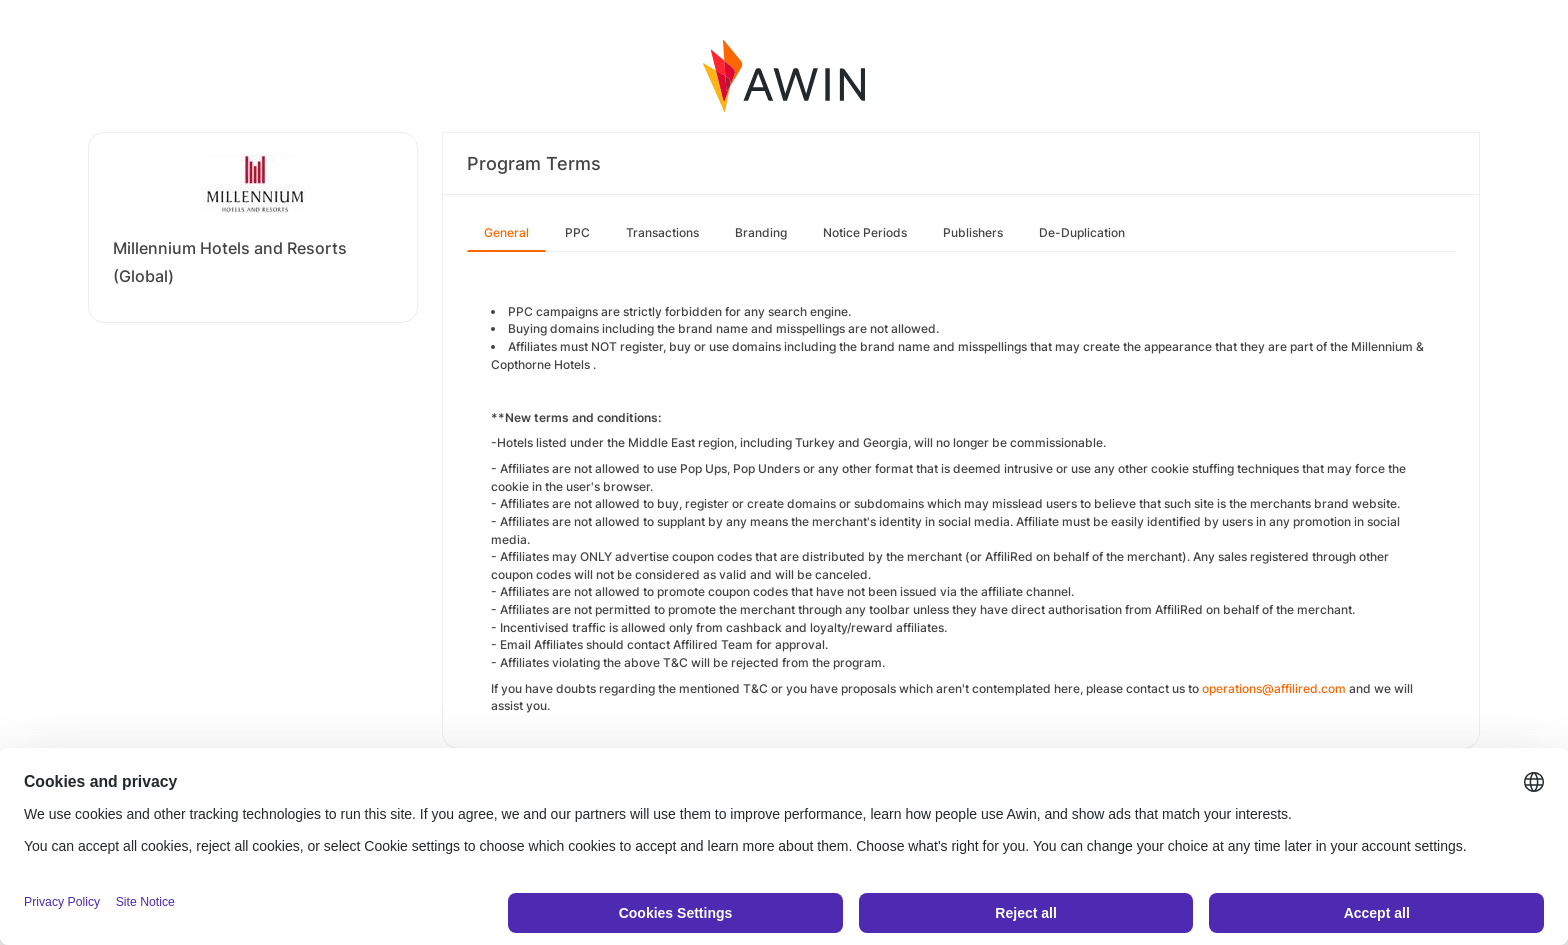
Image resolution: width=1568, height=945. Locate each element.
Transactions (662, 232)
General (506, 232)
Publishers (973, 232)
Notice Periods (865, 232)
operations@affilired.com (1274, 688)
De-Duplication (1082, 232)
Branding (761, 232)
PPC (577, 232)
